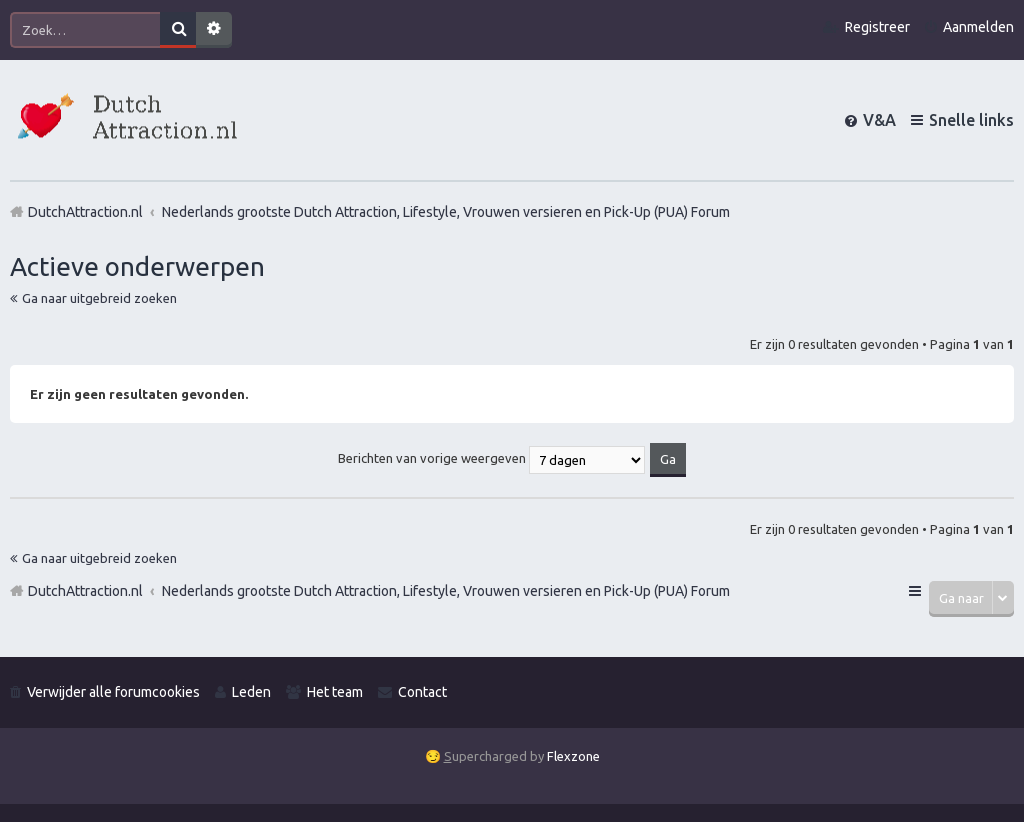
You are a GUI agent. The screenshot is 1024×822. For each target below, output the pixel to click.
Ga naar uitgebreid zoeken (99, 298)
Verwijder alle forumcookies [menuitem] (113, 692)
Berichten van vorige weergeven (491, 458)
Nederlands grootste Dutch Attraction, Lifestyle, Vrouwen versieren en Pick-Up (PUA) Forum (446, 591)
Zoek (178, 30)
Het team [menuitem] (335, 692)
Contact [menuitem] (422, 692)
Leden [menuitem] (251, 692)
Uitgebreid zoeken (214, 30)
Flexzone (573, 756)
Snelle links (971, 120)
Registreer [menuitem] (877, 27)
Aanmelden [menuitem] (978, 27)
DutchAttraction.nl (85, 591)
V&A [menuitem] (879, 120)
